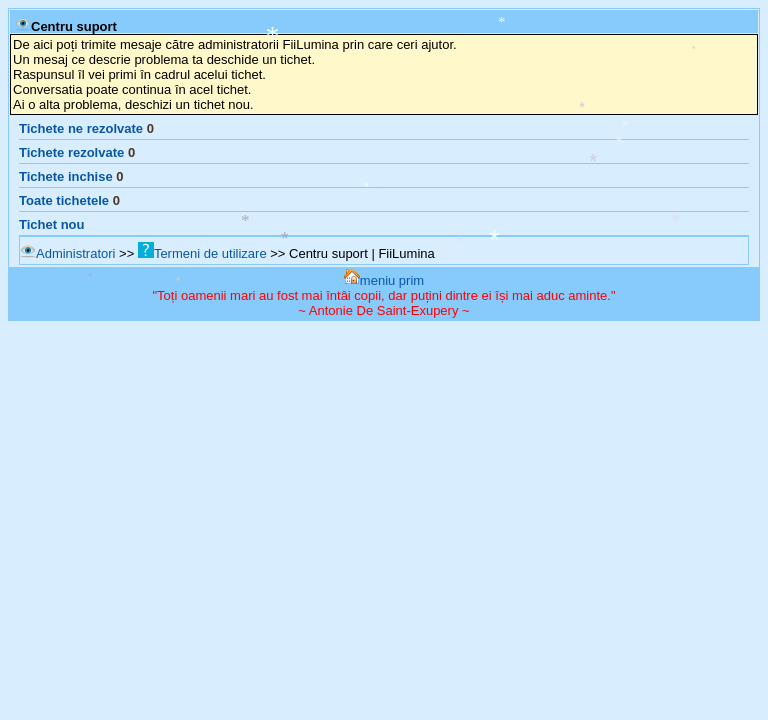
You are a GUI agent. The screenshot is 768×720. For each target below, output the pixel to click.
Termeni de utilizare (202, 253)
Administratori (67, 253)
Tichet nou (51, 224)
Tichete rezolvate (71, 152)
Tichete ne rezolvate (81, 128)
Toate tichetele (64, 200)
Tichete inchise (66, 176)
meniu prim (384, 280)
